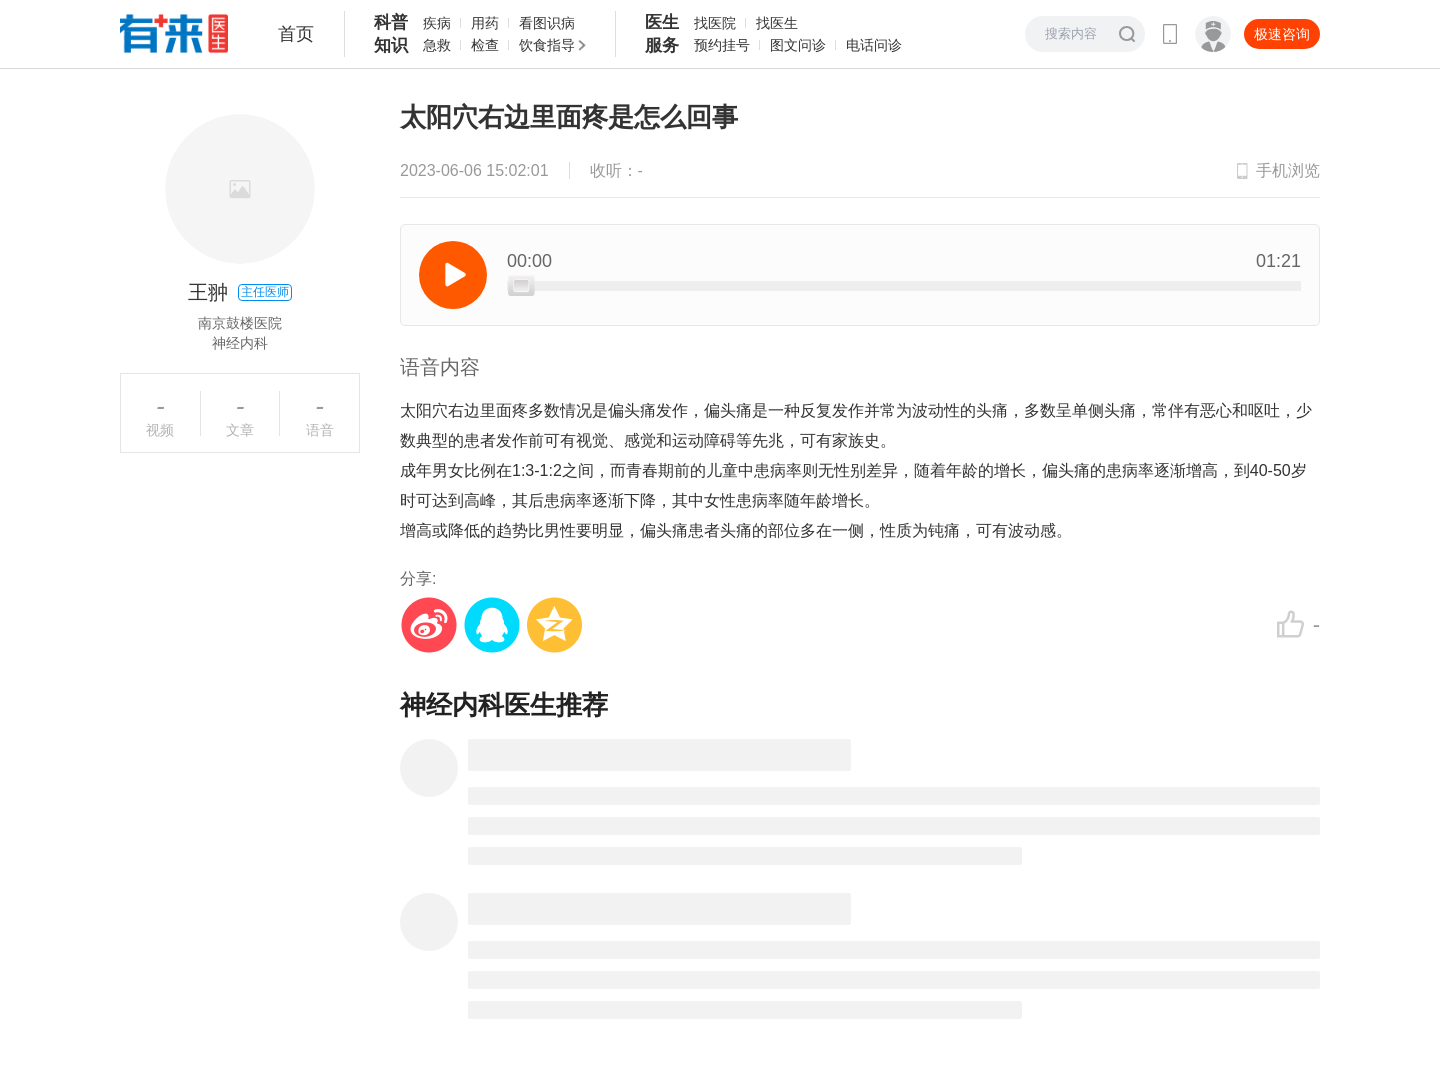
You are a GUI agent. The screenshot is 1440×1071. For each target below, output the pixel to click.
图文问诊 (798, 45)
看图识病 (547, 23)
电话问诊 (874, 45)
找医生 (777, 23)
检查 (485, 45)
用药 (485, 23)
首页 (296, 34)
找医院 (715, 23)
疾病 (437, 23)
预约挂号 (722, 45)
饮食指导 (547, 45)
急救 (437, 45)
